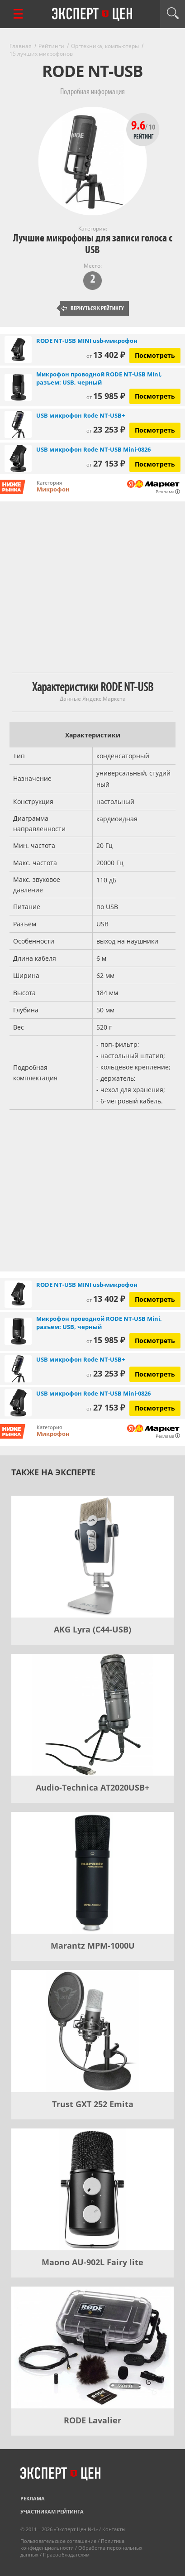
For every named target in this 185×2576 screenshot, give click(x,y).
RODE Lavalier (92, 2420)
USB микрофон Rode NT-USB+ (80, 415)
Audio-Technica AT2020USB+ (92, 1787)
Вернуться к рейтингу (93, 308)
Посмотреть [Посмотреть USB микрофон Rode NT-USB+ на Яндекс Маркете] (155, 430)
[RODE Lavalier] (92, 2347)
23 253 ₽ (105, 429)
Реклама (32, 2498)
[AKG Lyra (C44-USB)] (92, 1557)
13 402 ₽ (105, 354)
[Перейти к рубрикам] (18, 14)
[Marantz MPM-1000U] (92, 1873)
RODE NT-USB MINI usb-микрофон (87, 341)
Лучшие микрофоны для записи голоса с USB (92, 244)
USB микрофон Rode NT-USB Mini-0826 (93, 449)
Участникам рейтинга (52, 2511)
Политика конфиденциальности (72, 2544)
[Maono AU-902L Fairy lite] (92, 2189)
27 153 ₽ (105, 463)
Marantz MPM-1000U (93, 1945)
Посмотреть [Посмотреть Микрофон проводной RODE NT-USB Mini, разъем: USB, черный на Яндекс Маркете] (155, 396)
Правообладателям (66, 2554)
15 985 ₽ (105, 395)
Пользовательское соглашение (58, 2540)
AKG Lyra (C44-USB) (92, 1629)
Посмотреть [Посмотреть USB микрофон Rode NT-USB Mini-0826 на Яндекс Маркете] (155, 464)
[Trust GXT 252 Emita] (92, 2031)
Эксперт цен (92, 14)
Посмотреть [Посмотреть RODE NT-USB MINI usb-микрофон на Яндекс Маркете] (155, 355)
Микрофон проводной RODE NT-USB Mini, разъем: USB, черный (99, 378)
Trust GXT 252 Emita (92, 2104)
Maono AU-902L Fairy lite (92, 2262)
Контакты (113, 2529)
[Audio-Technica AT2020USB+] (92, 1715)
